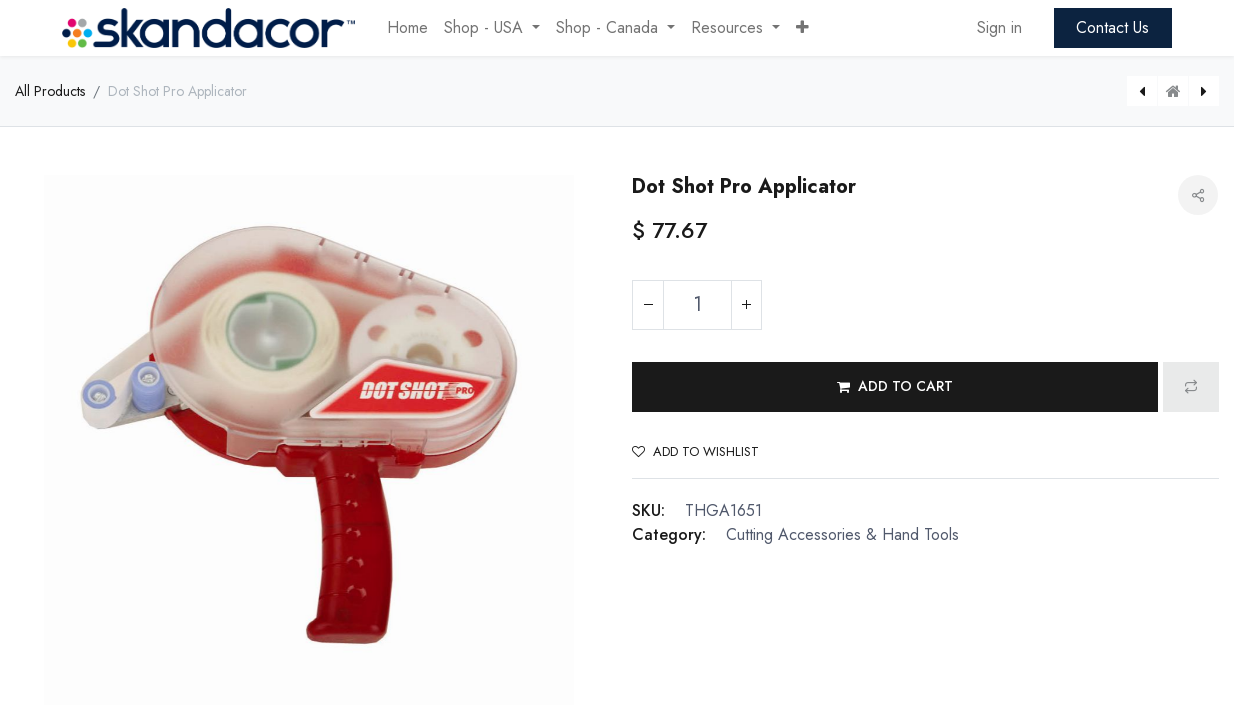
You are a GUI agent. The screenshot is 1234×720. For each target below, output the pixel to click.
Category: (669, 534)
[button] (802, 28)
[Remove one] (648, 305)
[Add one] (746, 305)
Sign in (999, 27)
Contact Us (1112, 27)
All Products (50, 91)
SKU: (648, 510)
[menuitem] (407, 28)
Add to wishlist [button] (695, 451)
